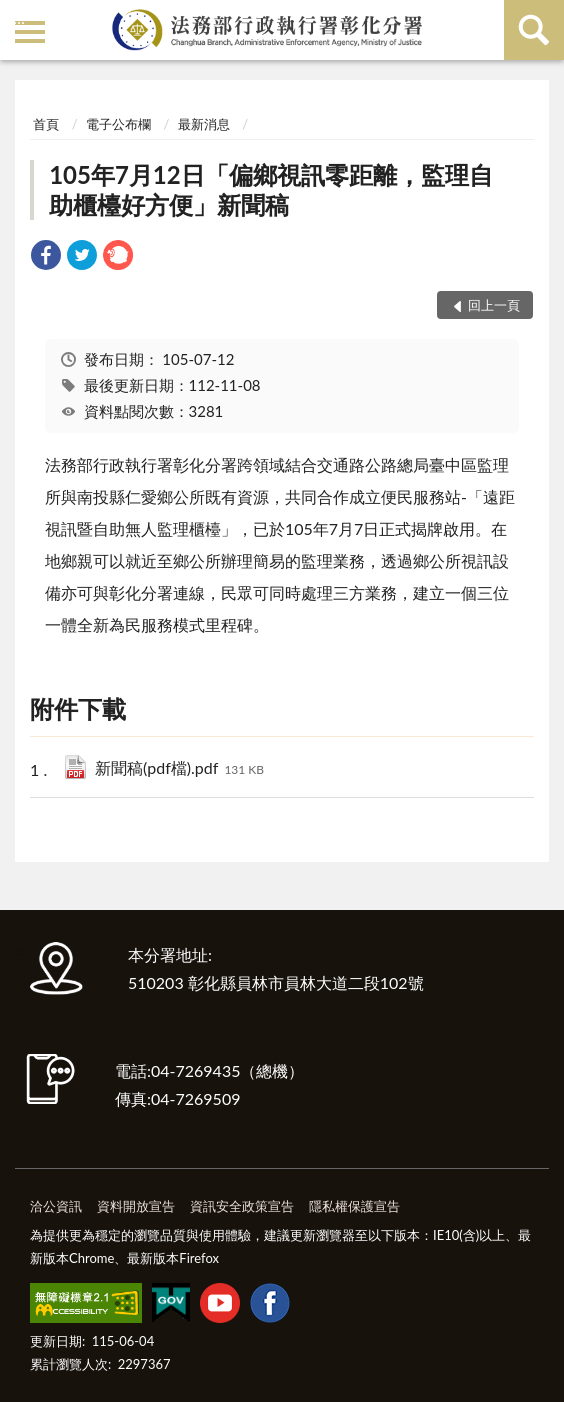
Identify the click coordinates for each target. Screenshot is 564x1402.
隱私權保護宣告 (354, 1206)
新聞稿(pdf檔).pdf (179, 769)
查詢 (534, 30)
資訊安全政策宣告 (242, 1206)
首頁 (46, 124)
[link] (46, 257)
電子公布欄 (118, 124)
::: (19, 17)
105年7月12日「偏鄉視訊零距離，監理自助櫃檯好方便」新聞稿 (271, 189)
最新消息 (204, 124)
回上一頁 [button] (494, 305)
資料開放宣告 (136, 1206)
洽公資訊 (56, 1206)
